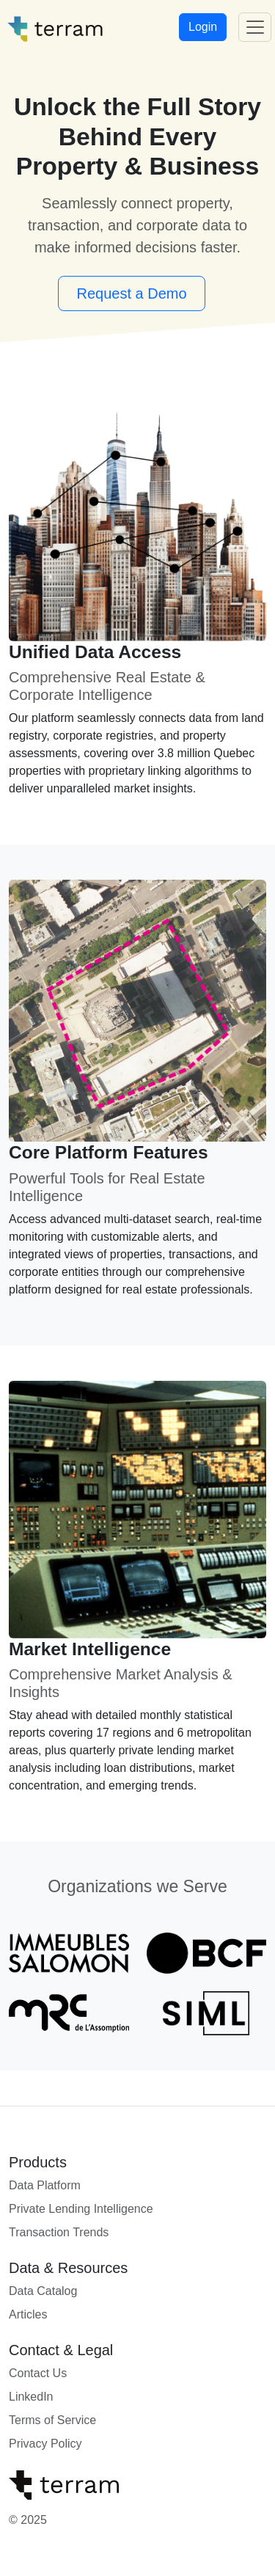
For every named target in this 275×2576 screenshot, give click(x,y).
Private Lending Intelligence (81, 2209)
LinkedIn (31, 2396)
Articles (28, 2314)
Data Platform (45, 2185)
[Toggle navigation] (254, 27)
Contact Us (38, 2373)
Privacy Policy (45, 2443)
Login (202, 27)
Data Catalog (43, 2291)
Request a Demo (131, 293)
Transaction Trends (59, 2232)
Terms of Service (52, 2420)
